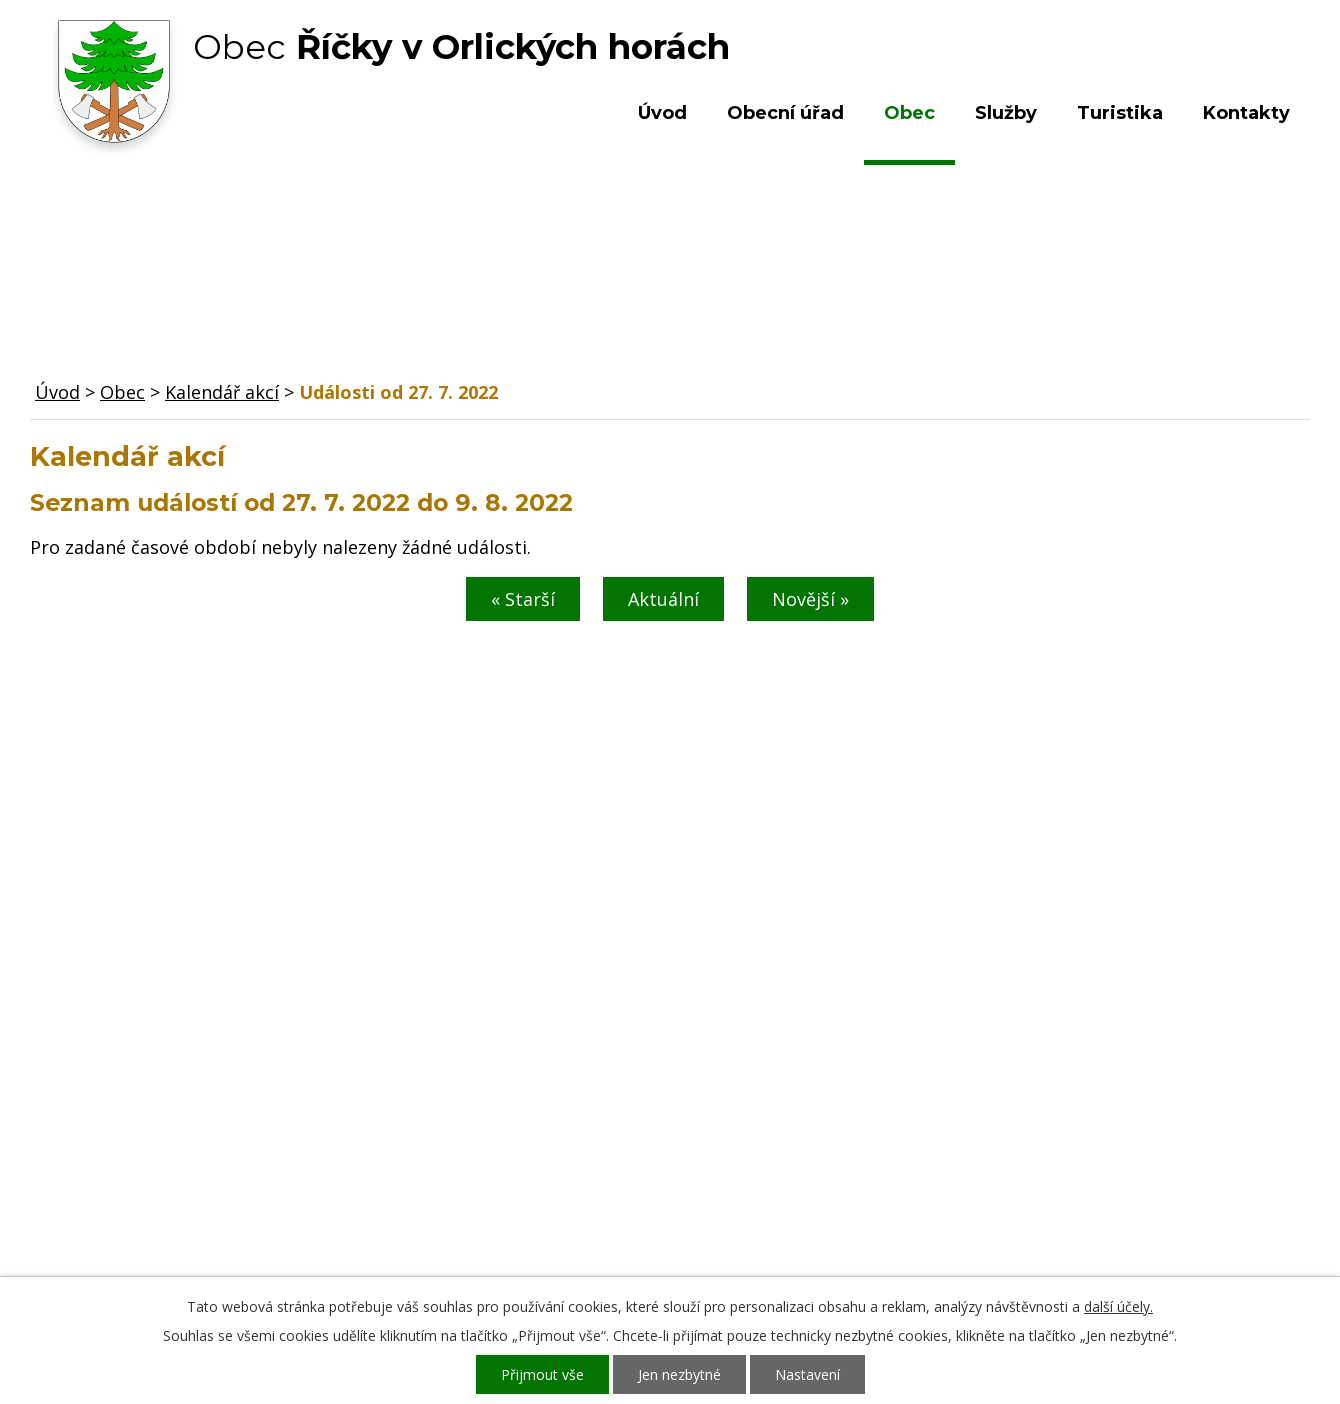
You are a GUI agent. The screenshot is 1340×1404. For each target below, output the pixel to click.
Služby (1006, 113)
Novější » (810, 599)
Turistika (1120, 113)
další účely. (1118, 1306)
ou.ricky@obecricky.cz (623, 1198)
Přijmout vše (542, 1374)
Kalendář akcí (222, 392)
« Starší (523, 599)
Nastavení (807, 1374)
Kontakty (1246, 113)
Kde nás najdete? (1093, 1120)
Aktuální (663, 599)
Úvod (662, 113)
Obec (909, 113)
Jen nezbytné (679, 1374)
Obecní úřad (785, 113)
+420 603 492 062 (535, 1140)
